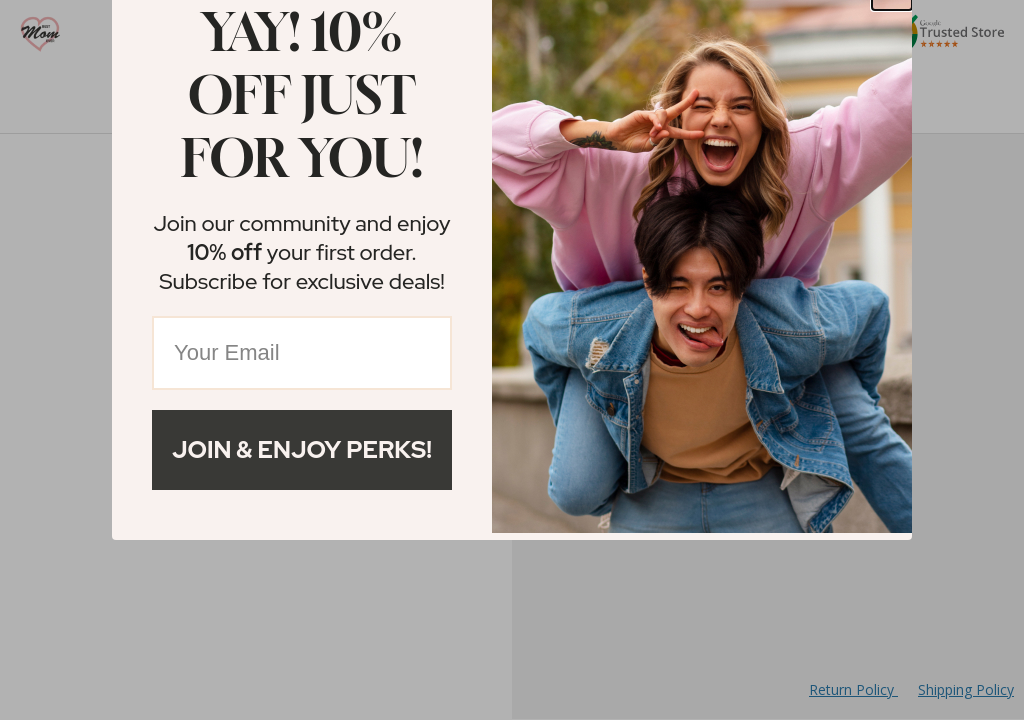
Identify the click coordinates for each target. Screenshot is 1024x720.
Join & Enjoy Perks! (302, 449)
